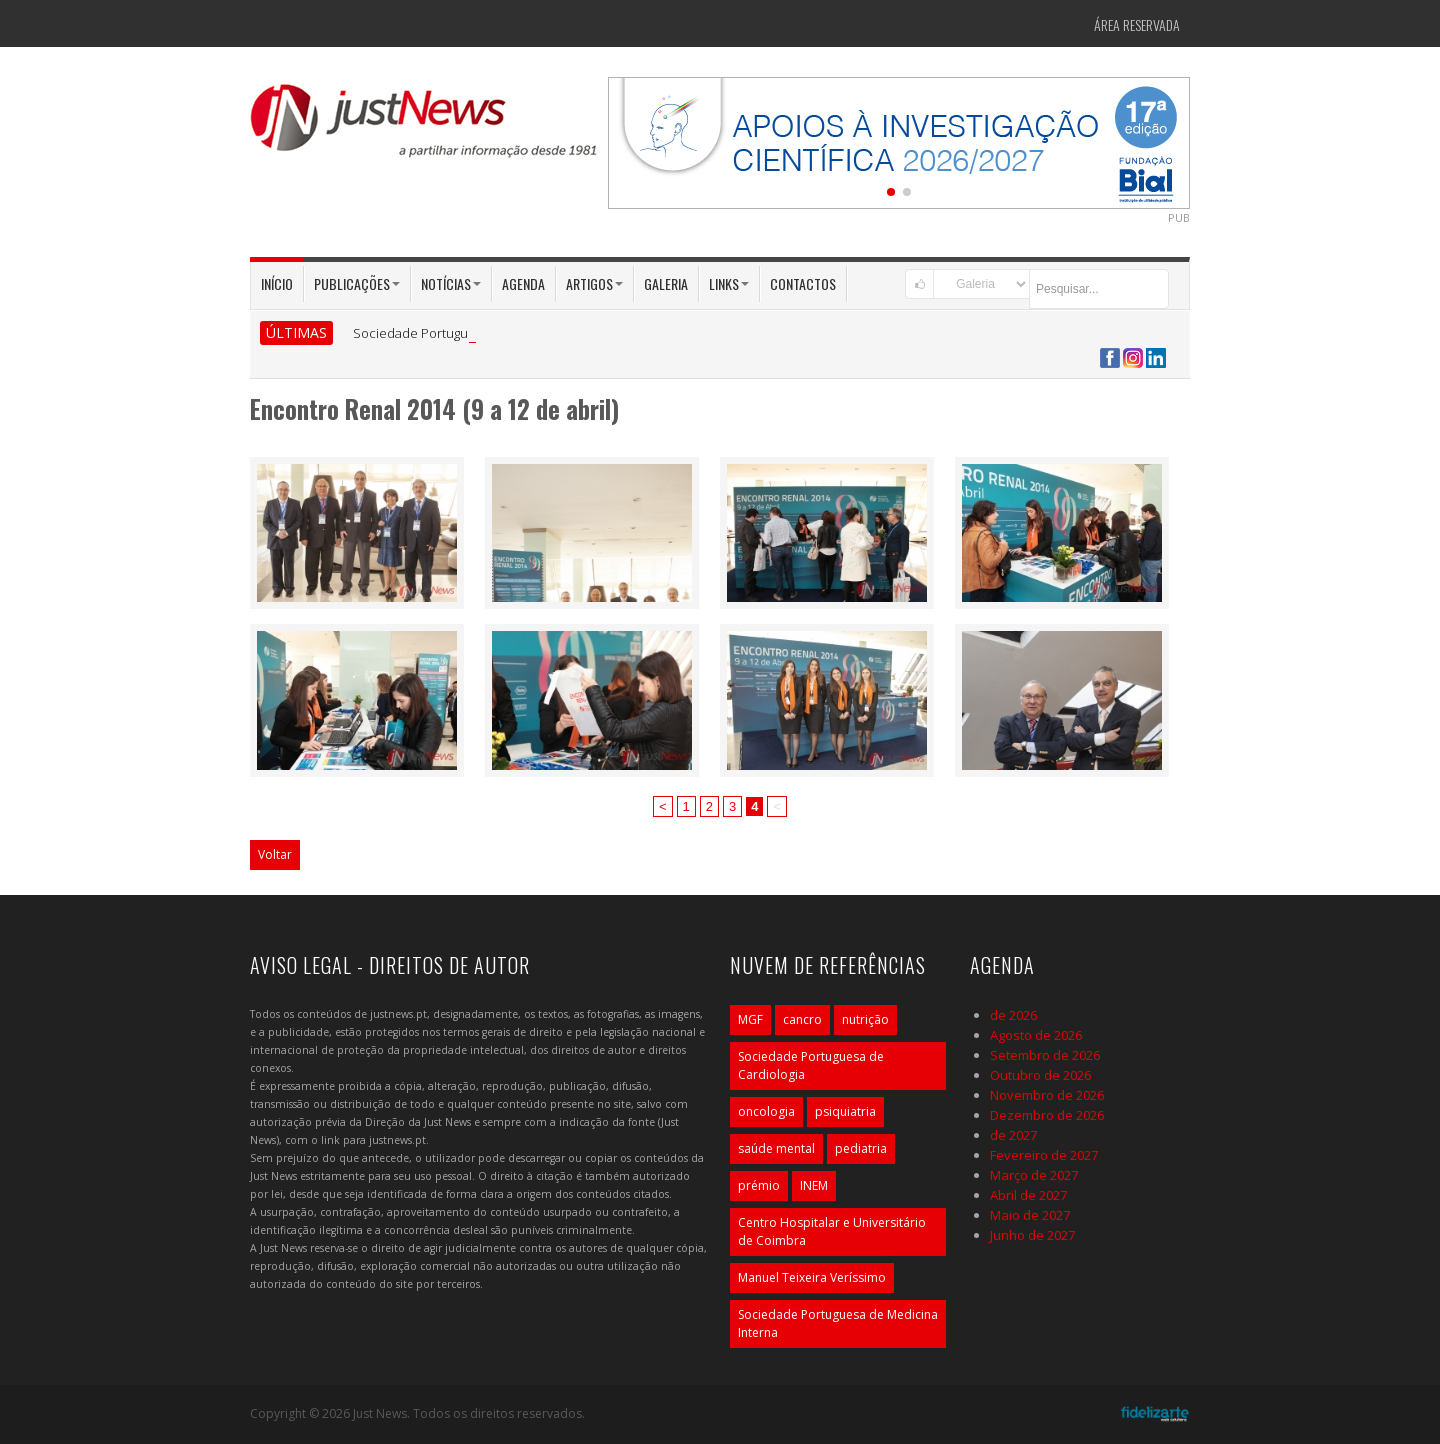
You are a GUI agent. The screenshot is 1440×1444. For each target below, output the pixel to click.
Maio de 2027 (1030, 1215)
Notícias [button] (451, 283)
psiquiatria (845, 1111)
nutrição (865, 1019)
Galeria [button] (666, 283)
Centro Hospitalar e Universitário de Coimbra (832, 1231)
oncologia (766, 1111)
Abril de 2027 (1028, 1195)
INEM (814, 1185)
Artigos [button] (594, 283)
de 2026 (1013, 1015)
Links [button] (729, 283)
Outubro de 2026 (1040, 1075)
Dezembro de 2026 (1047, 1115)
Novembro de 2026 (1047, 1095)
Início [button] (277, 283)
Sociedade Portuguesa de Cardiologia (811, 1065)
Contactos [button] (803, 283)
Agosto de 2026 (1036, 1035)
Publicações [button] (357, 283)
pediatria (861, 1148)
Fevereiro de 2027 (1044, 1155)
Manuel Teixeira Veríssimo (812, 1277)
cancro (802, 1019)
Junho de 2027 (1032, 1235)
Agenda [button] (523, 283)
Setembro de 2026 (1045, 1055)
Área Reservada (1137, 24)
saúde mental (776, 1148)
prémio (759, 1185)
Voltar (275, 854)
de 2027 (1013, 1135)
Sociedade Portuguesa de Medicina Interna (838, 1323)
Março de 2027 (1034, 1175)
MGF (750, 1019)
